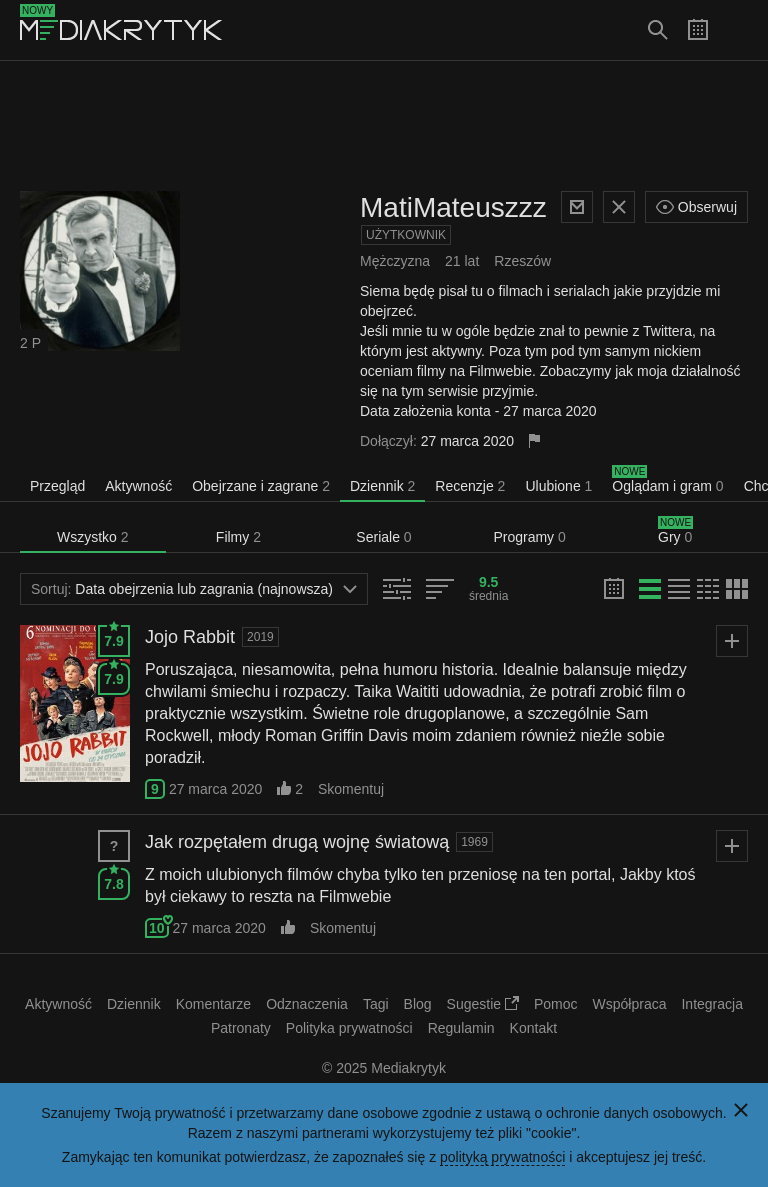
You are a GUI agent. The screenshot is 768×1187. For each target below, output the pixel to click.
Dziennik (382, 486)
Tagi (376, 1004)
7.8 (113, 880)
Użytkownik (406, 235)
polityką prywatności (502, 1157)
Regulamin (461, 1028)
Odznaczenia (307, 1004)
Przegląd (57, 486)
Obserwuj (696, 207)
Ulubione (558, 486)
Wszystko (93, 537)
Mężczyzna (395, 261)
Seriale (383, 537)
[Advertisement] (384, 126)
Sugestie (483, 1004)
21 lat (462, 261)
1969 (474, 842)
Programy (529, 537)
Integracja (711, 1004)
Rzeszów (522, 261)
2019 (260, 637)
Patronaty (241, 1028)
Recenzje (470, 486)
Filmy (238, 537)
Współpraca (630, 1004)
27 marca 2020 (215, 789)
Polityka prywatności (349, 1028)
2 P (30, 343)
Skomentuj (351, 789)
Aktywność (138, 486)
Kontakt (533, 1028)
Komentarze (213, 1004)
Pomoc (556, 1004)
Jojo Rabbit (190, 637)
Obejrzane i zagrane (261, 486)
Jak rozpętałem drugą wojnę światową (297, 842)
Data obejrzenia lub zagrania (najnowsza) (194, 589)
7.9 (113, 637)
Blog (418, 1004)
